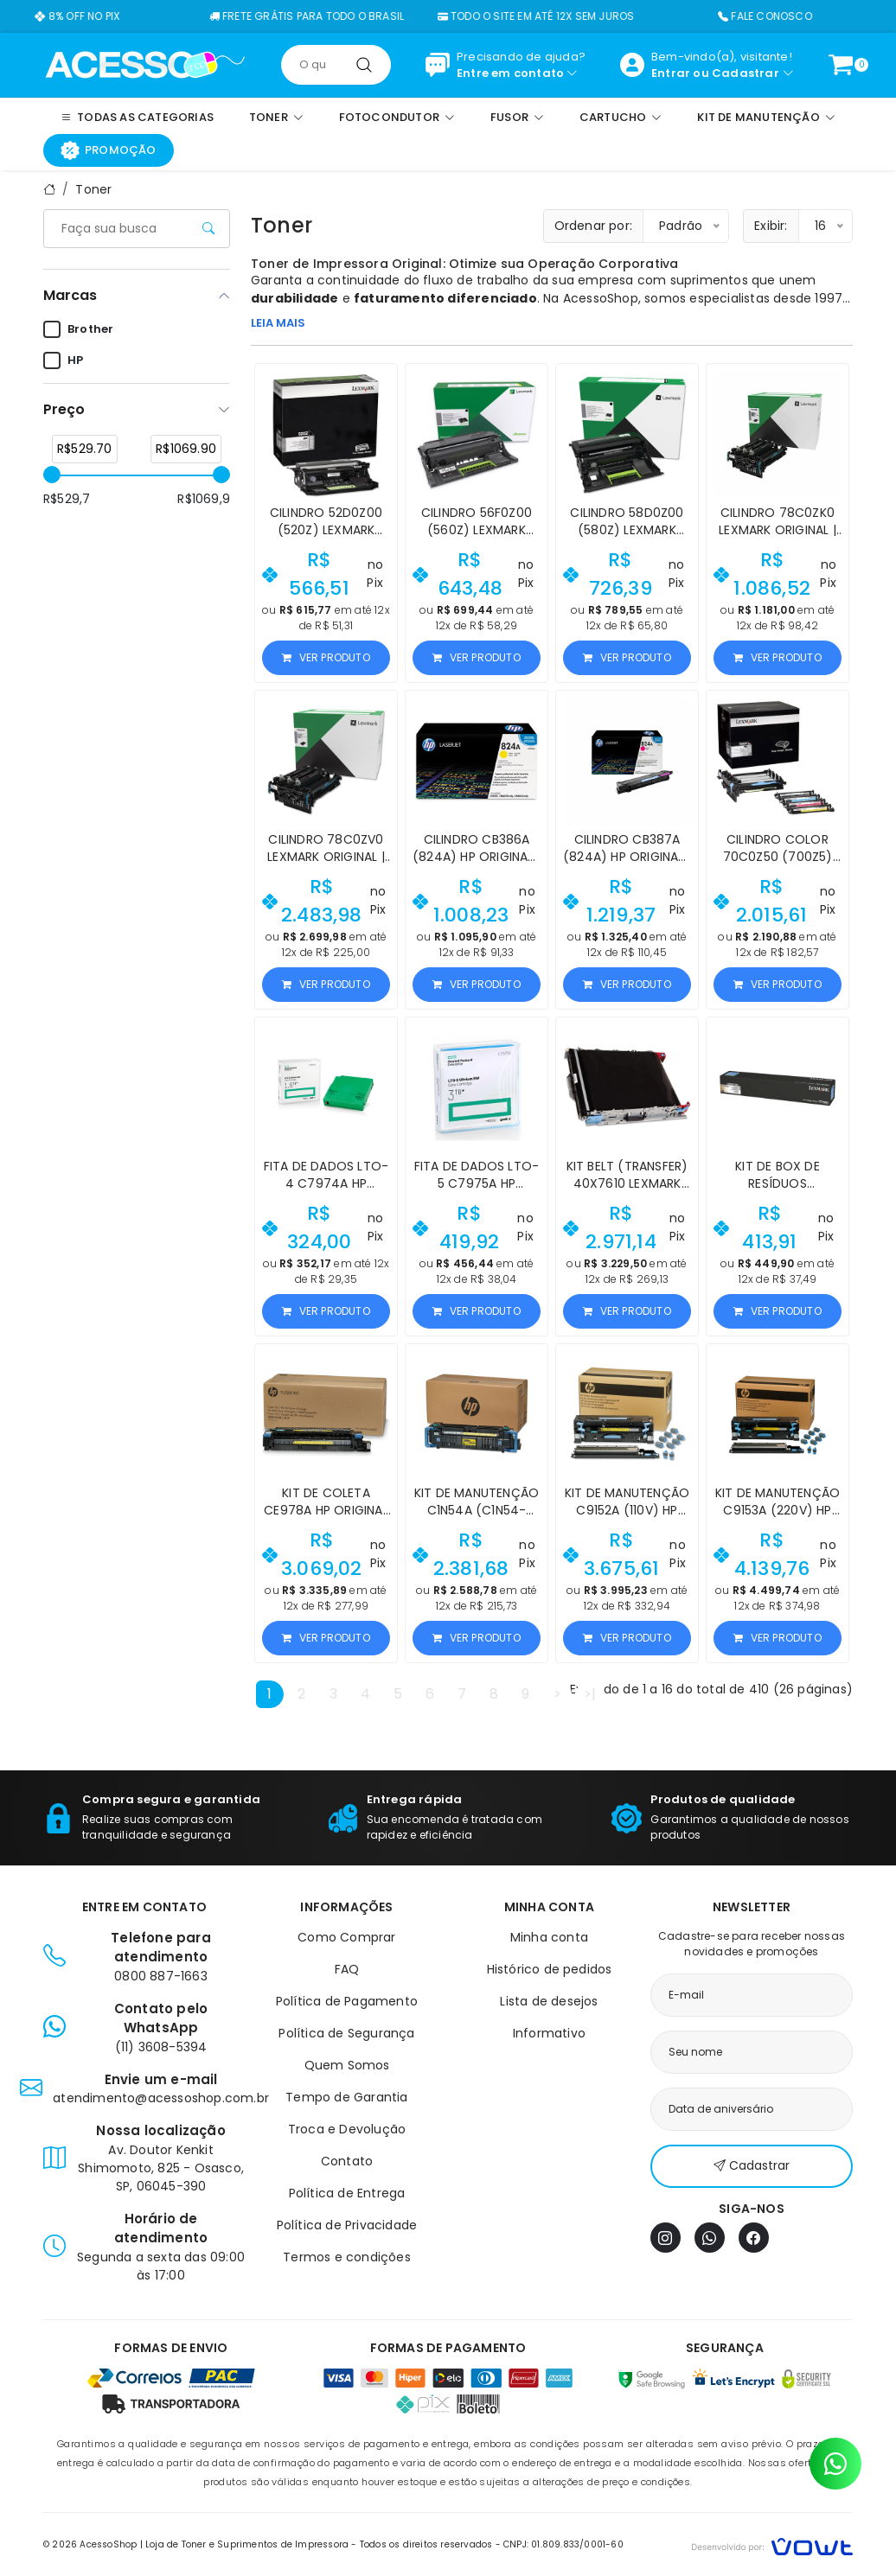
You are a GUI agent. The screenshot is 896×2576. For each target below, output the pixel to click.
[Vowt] (772, 2544)
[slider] (52, 474)
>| (590, 1694)
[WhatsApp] (709, 2237)
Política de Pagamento (347, 2001)
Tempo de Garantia (346, 2097)
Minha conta (549, 1937)
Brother (78, 329)
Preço (64, 409)
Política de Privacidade (347, 2225)
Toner (93, 189)
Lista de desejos (549, 2001)
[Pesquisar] (364, 65)
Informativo (549, 2033)
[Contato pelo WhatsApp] (835, 2464)
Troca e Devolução (347, 2129)
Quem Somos (347, 2065)
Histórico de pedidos (549, 1969)
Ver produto (325, 657)
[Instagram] (665, 2237)
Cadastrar (745, 73)
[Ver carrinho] (841, 65)
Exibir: (770, 225)
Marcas (70, 295)
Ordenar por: (593, 225)
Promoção (109, 150)
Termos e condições (347, 2257)
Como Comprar (346, 1937)
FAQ (347, 1969)
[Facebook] (754, 2237)
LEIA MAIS (278, 323)
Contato (347, 2161)
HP (63, 360)
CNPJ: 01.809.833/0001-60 (563, 2544)
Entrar (670, 73)
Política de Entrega (347, 2193)
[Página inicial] (144, 64)
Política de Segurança (346, 2033)
